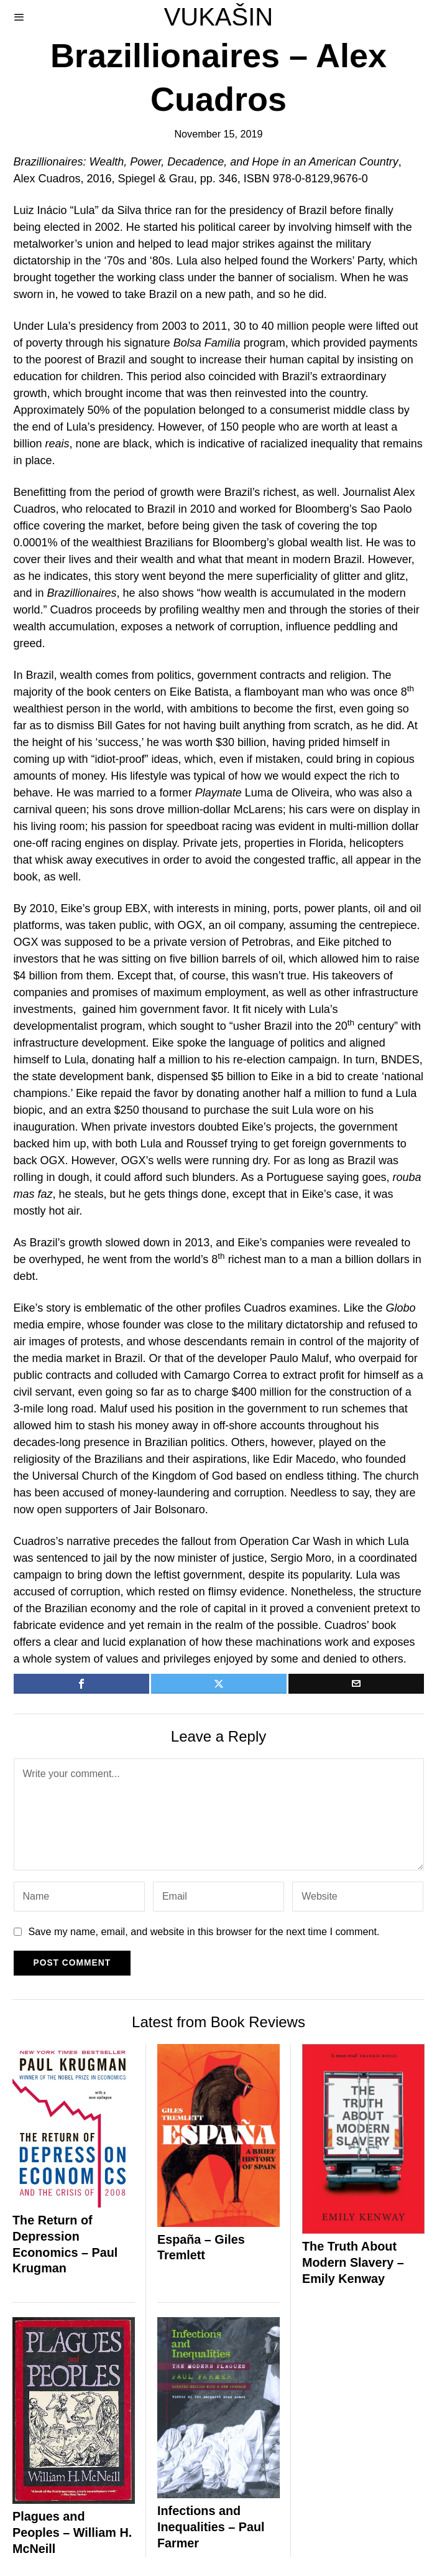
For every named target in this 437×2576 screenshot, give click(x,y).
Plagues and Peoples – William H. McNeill (72, 2532)
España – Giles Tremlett (201, 2247)
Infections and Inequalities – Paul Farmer (211, 2526)
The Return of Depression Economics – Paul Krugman (64, 2244)
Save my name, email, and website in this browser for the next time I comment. (204, 1931)
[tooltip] (81, 1684)
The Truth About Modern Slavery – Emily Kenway (353, 2262)
